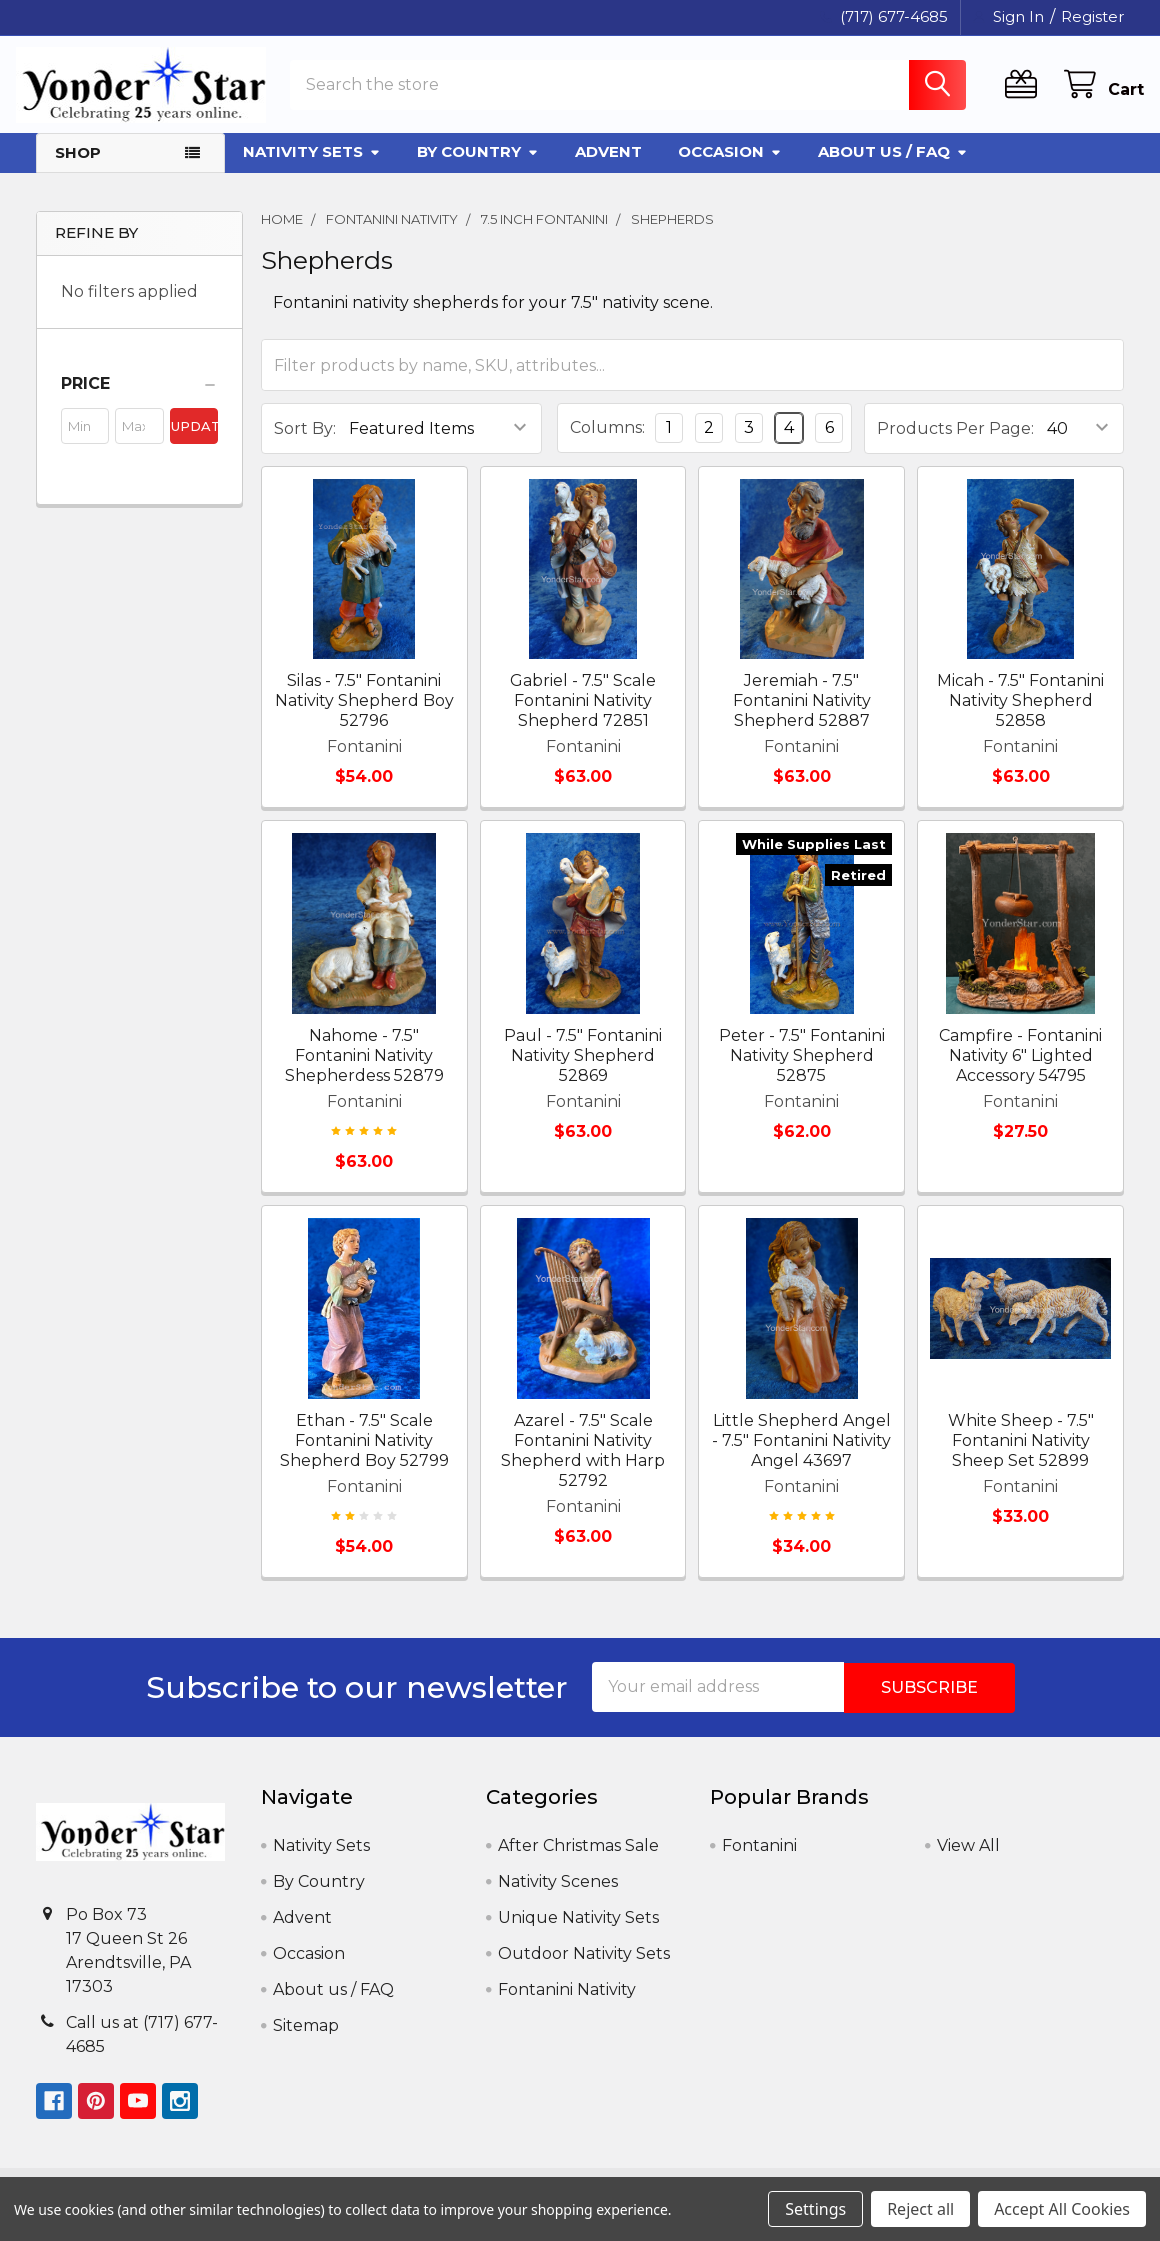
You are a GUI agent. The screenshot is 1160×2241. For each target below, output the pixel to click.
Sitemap (306, 2039)
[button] (139, 399)
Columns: (607, 442)
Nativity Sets (312, 166)
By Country (478, 166)
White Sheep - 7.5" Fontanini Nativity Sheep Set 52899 (1021, 1455)
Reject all (920, 2209)
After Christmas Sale (578, 1859)
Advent (608, 166)
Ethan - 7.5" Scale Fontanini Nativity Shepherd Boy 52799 (364, 1455)
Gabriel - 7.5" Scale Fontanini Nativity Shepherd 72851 (583, 716)
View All (968, 1859)
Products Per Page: (955, 443)
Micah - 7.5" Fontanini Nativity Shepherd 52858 (1020, 716)
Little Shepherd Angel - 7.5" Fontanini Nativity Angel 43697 (801, 1455)
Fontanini (759, 1859)
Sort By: (305, 443)
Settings (815, 2209)
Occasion (730, 166)
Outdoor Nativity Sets (584, 1967)
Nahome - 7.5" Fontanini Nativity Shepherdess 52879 (364, 1070)
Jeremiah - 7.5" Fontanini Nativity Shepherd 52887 (802, 716)
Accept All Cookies (1062, 2209)
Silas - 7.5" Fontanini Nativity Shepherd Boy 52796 (364, 716)
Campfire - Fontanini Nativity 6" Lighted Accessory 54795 (1020, 1070)
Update (194, 441)
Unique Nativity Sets (578, 1931)
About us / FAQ (893, 166)
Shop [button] (78, 167)
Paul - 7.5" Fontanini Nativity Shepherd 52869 (583, 1070)
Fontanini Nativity (567, 2003)
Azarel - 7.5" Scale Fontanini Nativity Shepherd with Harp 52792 (583, 1465)
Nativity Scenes (558, 1895)
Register (1092, 16)
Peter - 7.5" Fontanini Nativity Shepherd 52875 (802, 1070)
